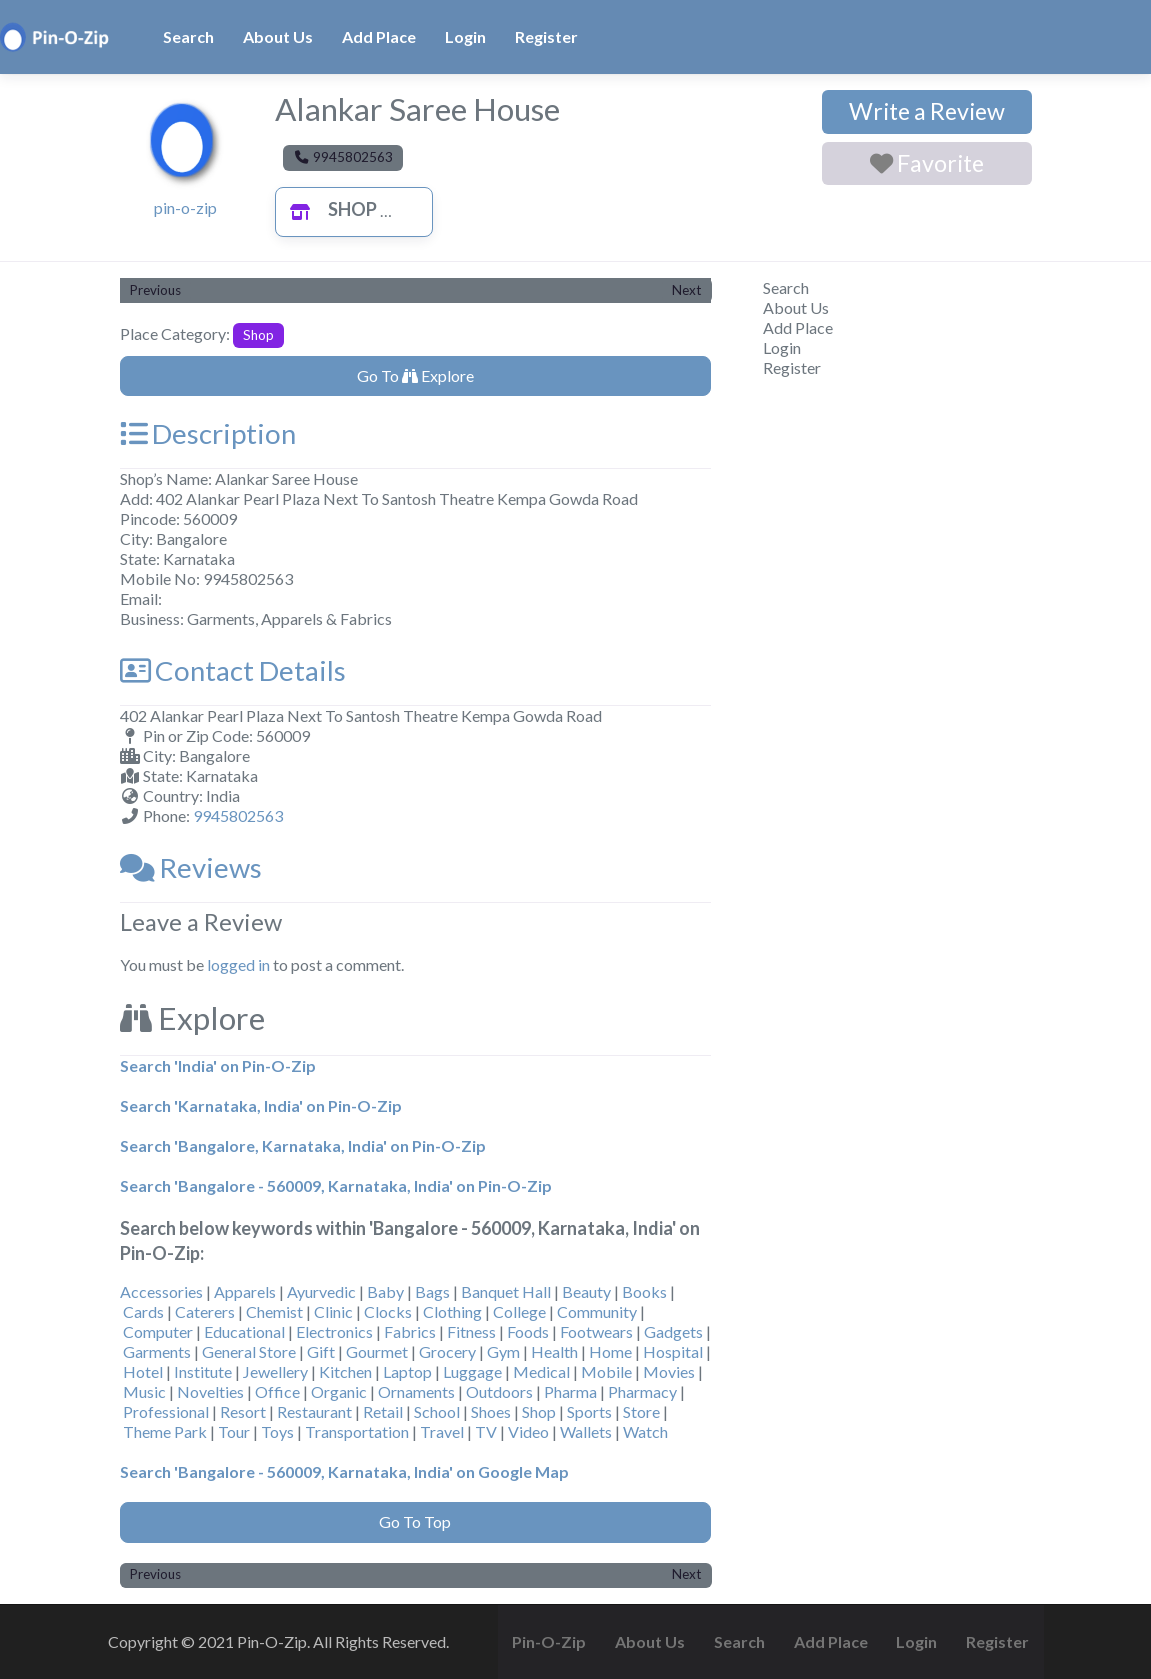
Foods (528, 1331)
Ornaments (416, 1391)
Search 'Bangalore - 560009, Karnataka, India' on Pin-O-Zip (336, 1185)
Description (208, 433)
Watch (645, 1431)
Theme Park (165, 1431)
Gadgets (673, 1331)
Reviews (191, 867)
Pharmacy (642, 1391)
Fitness (471, 1331)
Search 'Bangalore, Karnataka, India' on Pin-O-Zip (303, 1145)
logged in (238, 964)
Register (546, 36)
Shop (328, 209)
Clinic (333, 1311)
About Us (278, 36)
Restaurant (314, 1411)
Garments (157, 1351)
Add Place (379, 36)
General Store (249, 1351)
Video (528, 1431)
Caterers (205, 1311)
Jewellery (275, 1371)
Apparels (245, 1291)
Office (277, 1391)
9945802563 (238, 815)
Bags (432, 1291)
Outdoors (499, 1391)
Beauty (586, 1291)
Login (465, 36)
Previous (155, 290)
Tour (234, 1431)
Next (686, 290)
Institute (203, 1371)
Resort (243, 1411)
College (519, 1311)
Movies (669, 1371)
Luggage (472, 1371)
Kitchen (345, 1371)
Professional (166, 1411)
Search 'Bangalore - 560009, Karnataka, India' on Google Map (344, 1471)
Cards (143, 1311)
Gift (321, 1351)
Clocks (388, 1311)
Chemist (274, 1311)
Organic (339, 1391)
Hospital (673, 1351)
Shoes (491, 1411)
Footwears (596, 1331)
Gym (503, 1351)
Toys (277, 1431)
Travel (442, 1431)
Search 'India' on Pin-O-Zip (218, 1065)
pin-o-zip (185, 207)
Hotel (143, 1371)
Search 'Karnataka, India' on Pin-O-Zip (261, 1105)
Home (610, 1351)
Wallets (586, 1431)
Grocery (447, 1351)
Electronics (334, 1331)
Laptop (407, 1371)
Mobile (606, 1371)
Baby (385, 1291)
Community (597, 1311)
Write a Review (927, 111)
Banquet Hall (506, 1291)
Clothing (452, 1311)
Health (554, 1351)
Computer (158, 1331)
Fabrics (410, 1331)
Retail (383, 1411)
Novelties (210, 1391)
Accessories (161, 1291)
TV (486, 1431)
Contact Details (233, 670)
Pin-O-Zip (549, 1641)
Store (641, 1411)
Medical (541, 1371)
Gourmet (377, 1351)
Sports (589, 1411)
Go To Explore (415, 375)
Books (644, 1291)
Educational (244, 1331)
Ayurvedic (321, 1291)
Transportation (357, 1431)
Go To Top (415, 1521)
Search (188, 36)
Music (144, 1391)
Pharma (570, 1391)
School (437, 1411)
